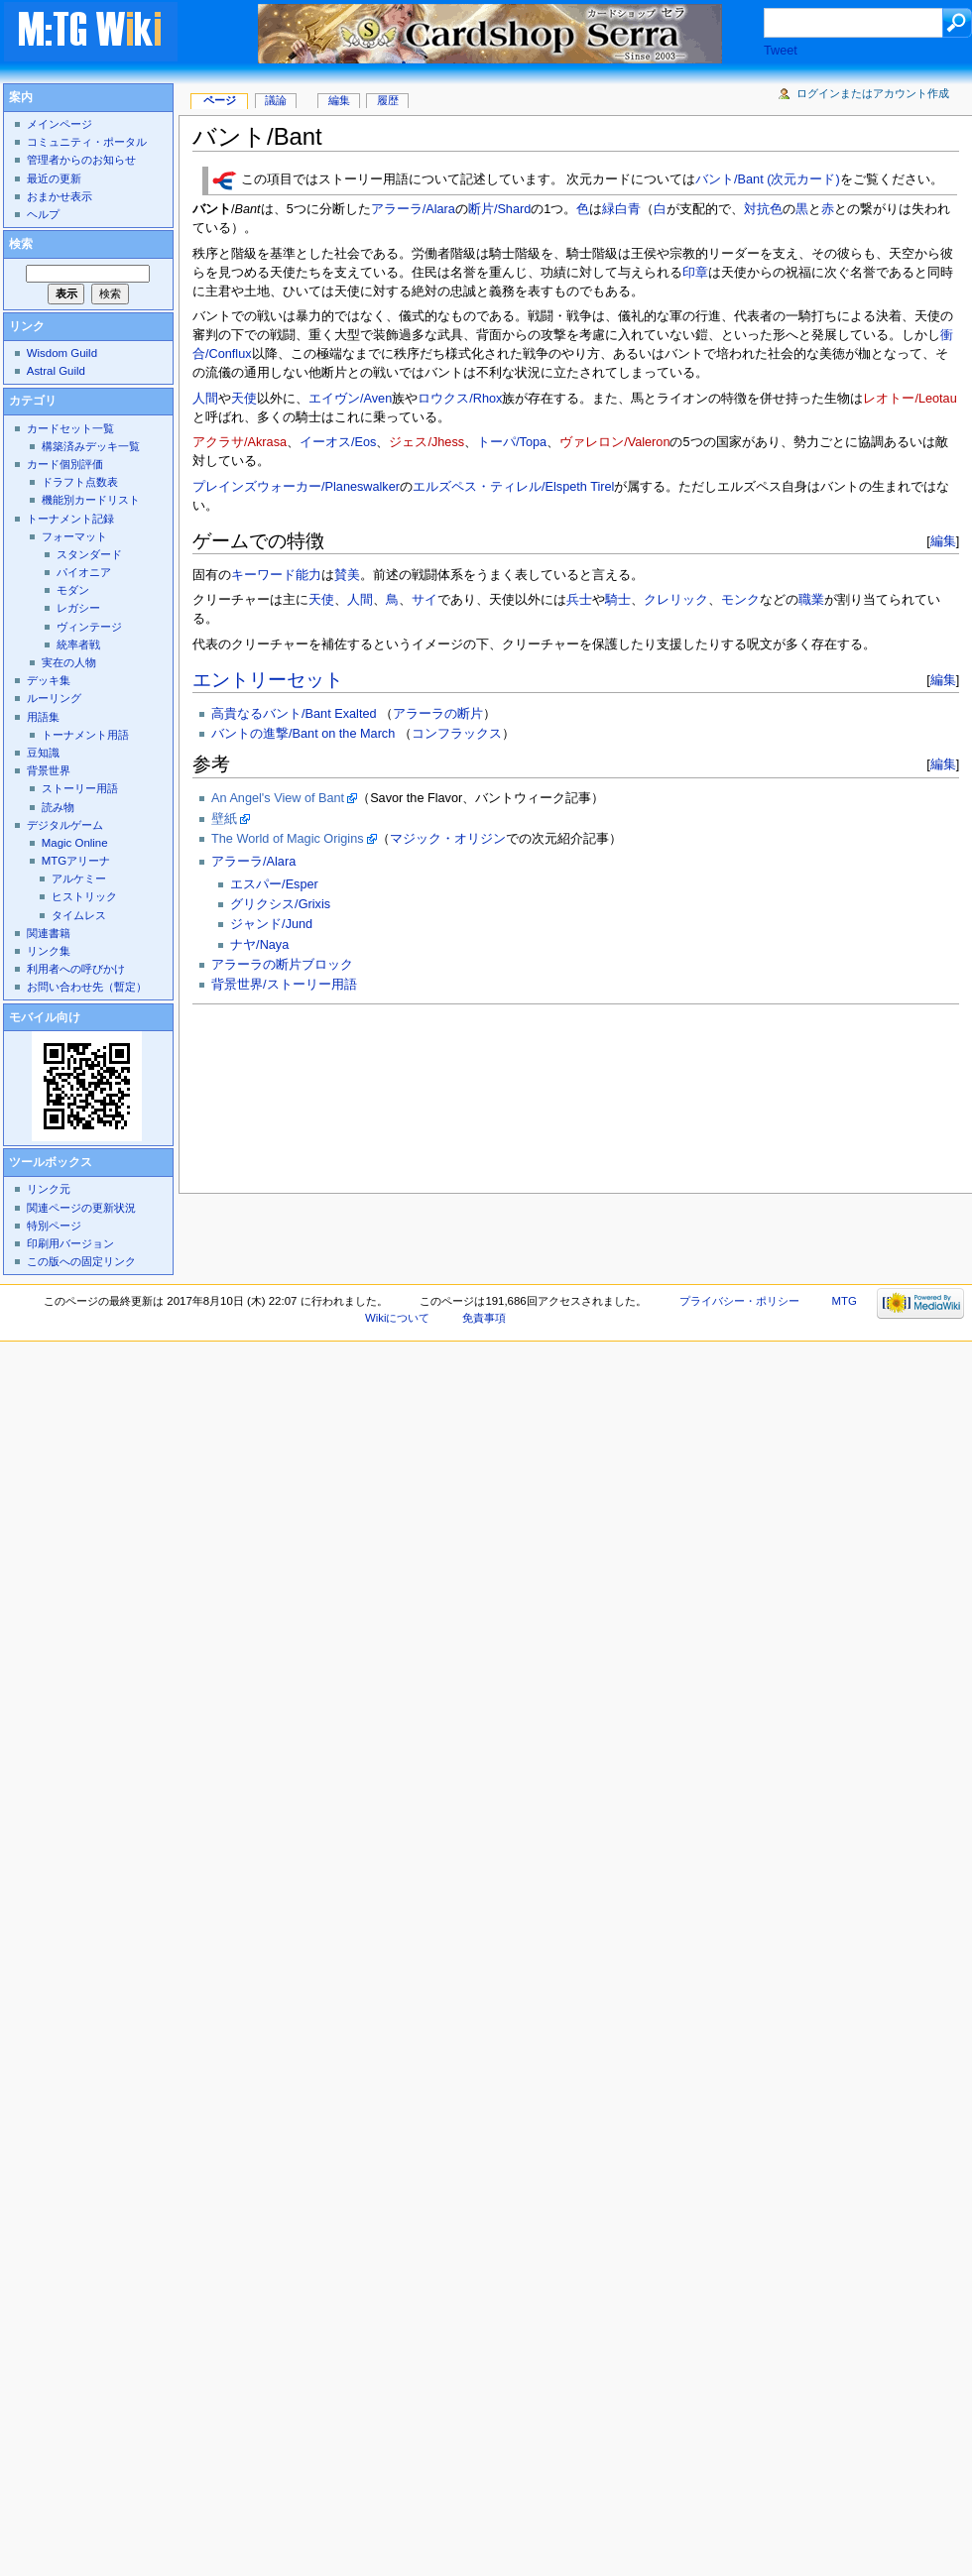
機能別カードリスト (91, 500)
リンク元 (48, 1189)
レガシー (78, 608)
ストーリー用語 (80, 788)
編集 (943, 540)
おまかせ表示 (59, 196)
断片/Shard (499, 209)
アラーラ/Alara (413, 209)
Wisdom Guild (62, 353)
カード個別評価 (65, 464)
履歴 (388, 100)
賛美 (347, 575)
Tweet (780, 51)
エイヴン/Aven (350, 399)
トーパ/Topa (512, 442)
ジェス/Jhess (426, 442)
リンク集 (48, 951)
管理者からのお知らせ (81, 160)
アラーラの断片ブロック (282, 965)
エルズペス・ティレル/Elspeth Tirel (513, 487)
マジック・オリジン (448, 839)
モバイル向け (44, 1017)
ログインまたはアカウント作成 (872, 93)
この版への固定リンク (81, 1261)
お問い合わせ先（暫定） (87, 987)
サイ (424, 600)
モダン (73, 590)
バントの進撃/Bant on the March (303, 734)
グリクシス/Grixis (280, 904)
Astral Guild (56, 371)
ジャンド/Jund (271, 924)
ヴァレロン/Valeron (614, 442)
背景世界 (48, 770)
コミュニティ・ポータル (87, 142)
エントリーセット (267, 679)
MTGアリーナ (76, 861)
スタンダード (89, 554)
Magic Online (75, 843)
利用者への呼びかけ (76, 969)
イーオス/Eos (338, 442)
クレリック (676, 600)
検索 (21, 244)
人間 (205, 399)
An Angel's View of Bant (277, 798)
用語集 (43, 717)
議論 (276, 100)
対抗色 (763, 209)
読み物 (58, 807)
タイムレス (79, 915)
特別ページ (54, 1225)
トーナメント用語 (85, 735)
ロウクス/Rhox (460, 399)
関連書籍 (48, 933)
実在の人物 (69, 662)
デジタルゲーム (65, 825)
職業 (811, 600)
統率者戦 (78, 644)
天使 (244, 399)
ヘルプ (43, 214)
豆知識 (43, 753)
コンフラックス (457, 734)
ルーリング (54, 698)
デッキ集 (48, 680)
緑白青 (621, 209)
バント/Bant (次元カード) (767, 180)
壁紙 (224, 819)
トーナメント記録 (70, 519)
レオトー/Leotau (909, 399)
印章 (695, 273)
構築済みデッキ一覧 (91, 446)
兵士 (579, 600)
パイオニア (84, 572)
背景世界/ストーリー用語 (284, 985)
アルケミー (79, 878)
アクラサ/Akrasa (239, 442)
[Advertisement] (281, 1092)
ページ (219, 100)
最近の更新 (54, 178)
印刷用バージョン (70, 1243)
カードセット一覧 (70, 428)
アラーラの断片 (438, 714)
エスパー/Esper (274, 884)
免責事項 (484, 1318)
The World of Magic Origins (287, 839)
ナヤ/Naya (259, 945)
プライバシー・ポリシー (739, 1301)
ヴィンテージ (89, 627)
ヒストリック (84, 896)
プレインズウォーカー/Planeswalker (296, 487)
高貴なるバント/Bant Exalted (293, 714)
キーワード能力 (276, 575)
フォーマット (74, 536)
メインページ (59, 124)
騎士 (618, 600)
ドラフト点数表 (80, 482)
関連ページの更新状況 (81, 1208)
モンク (740, 600)
